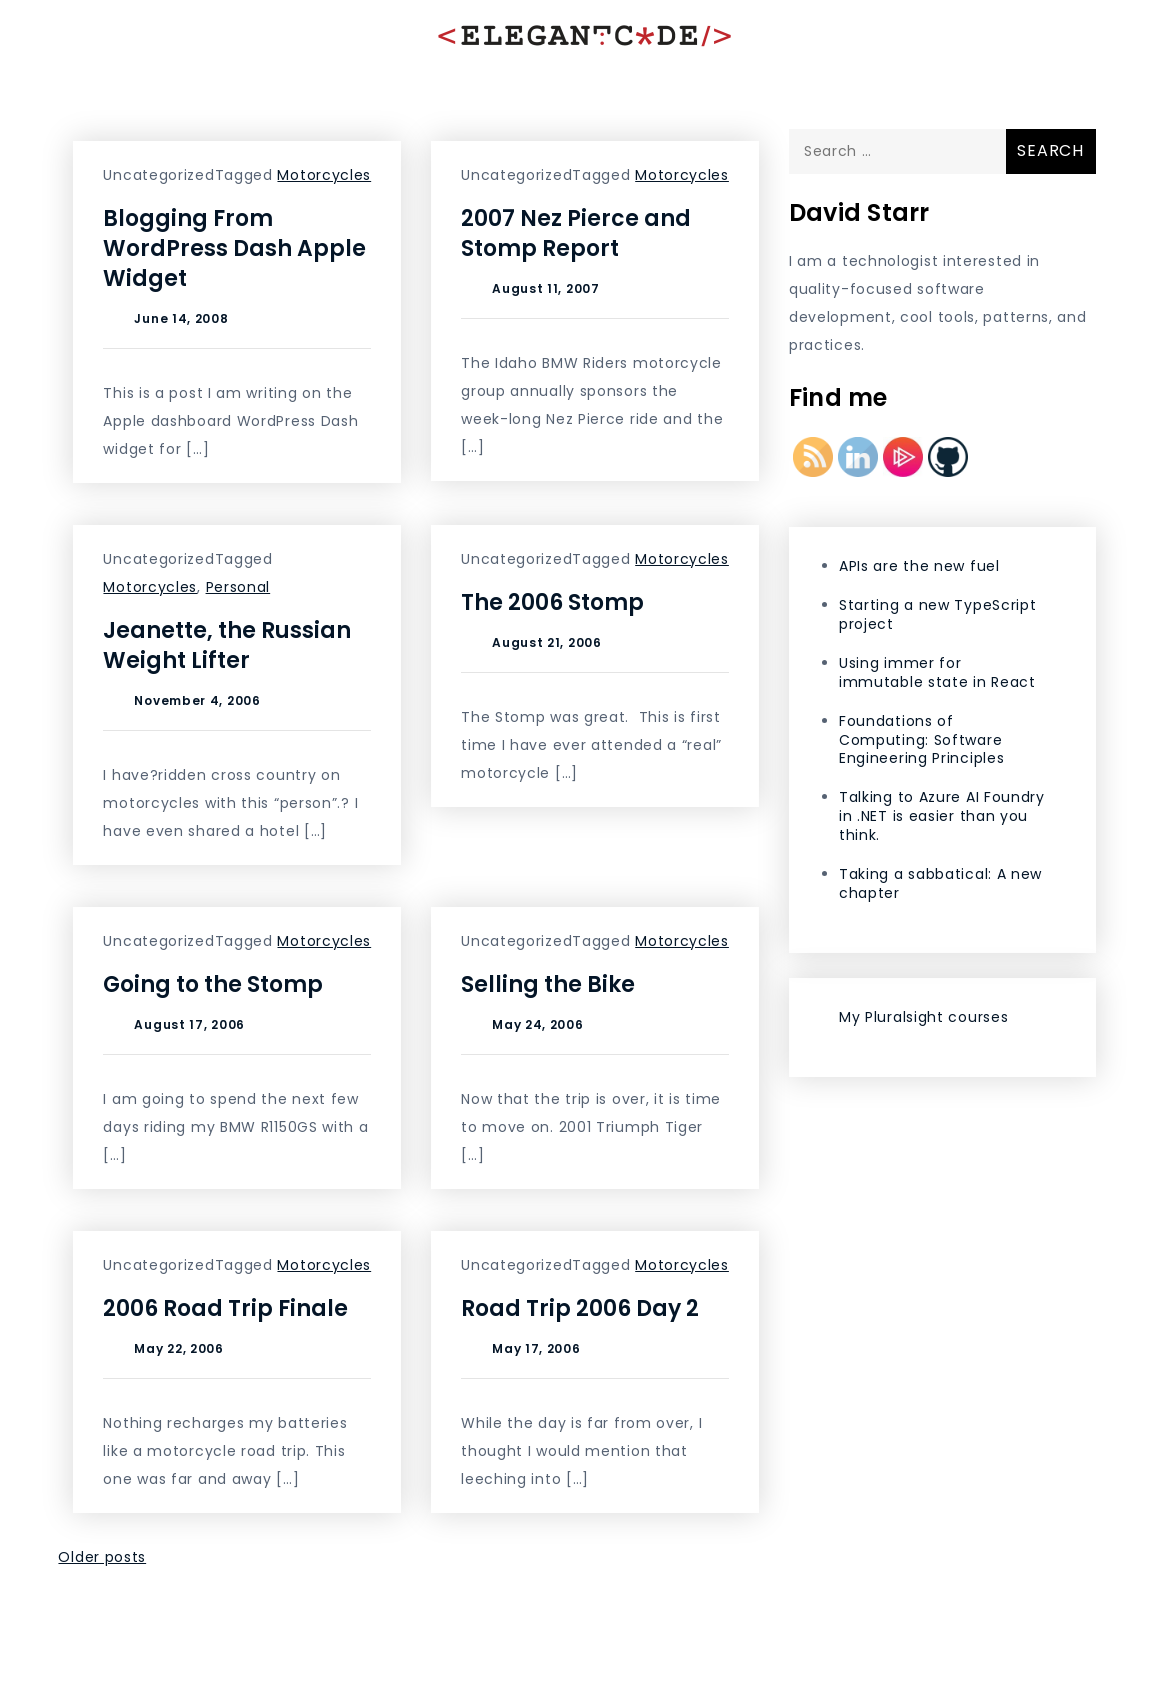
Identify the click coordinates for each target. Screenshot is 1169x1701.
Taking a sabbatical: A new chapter (940, 883)
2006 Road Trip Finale (225, 1308)
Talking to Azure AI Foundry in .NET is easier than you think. (942, 816)
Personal (238, 587)
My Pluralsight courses (923, 1017)
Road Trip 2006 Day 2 (580, 1308)
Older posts (102, 1557)
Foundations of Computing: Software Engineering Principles (921, 740)
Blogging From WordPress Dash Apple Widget (234, 248)
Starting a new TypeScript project (938, 614)
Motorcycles (324, 175)
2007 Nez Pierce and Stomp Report (576, 233)
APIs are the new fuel (919, 566)
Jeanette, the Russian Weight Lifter (227, 645)
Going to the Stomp (213, 984)
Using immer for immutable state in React (937, 672)
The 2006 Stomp (552, 602)
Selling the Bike (548, 984)
